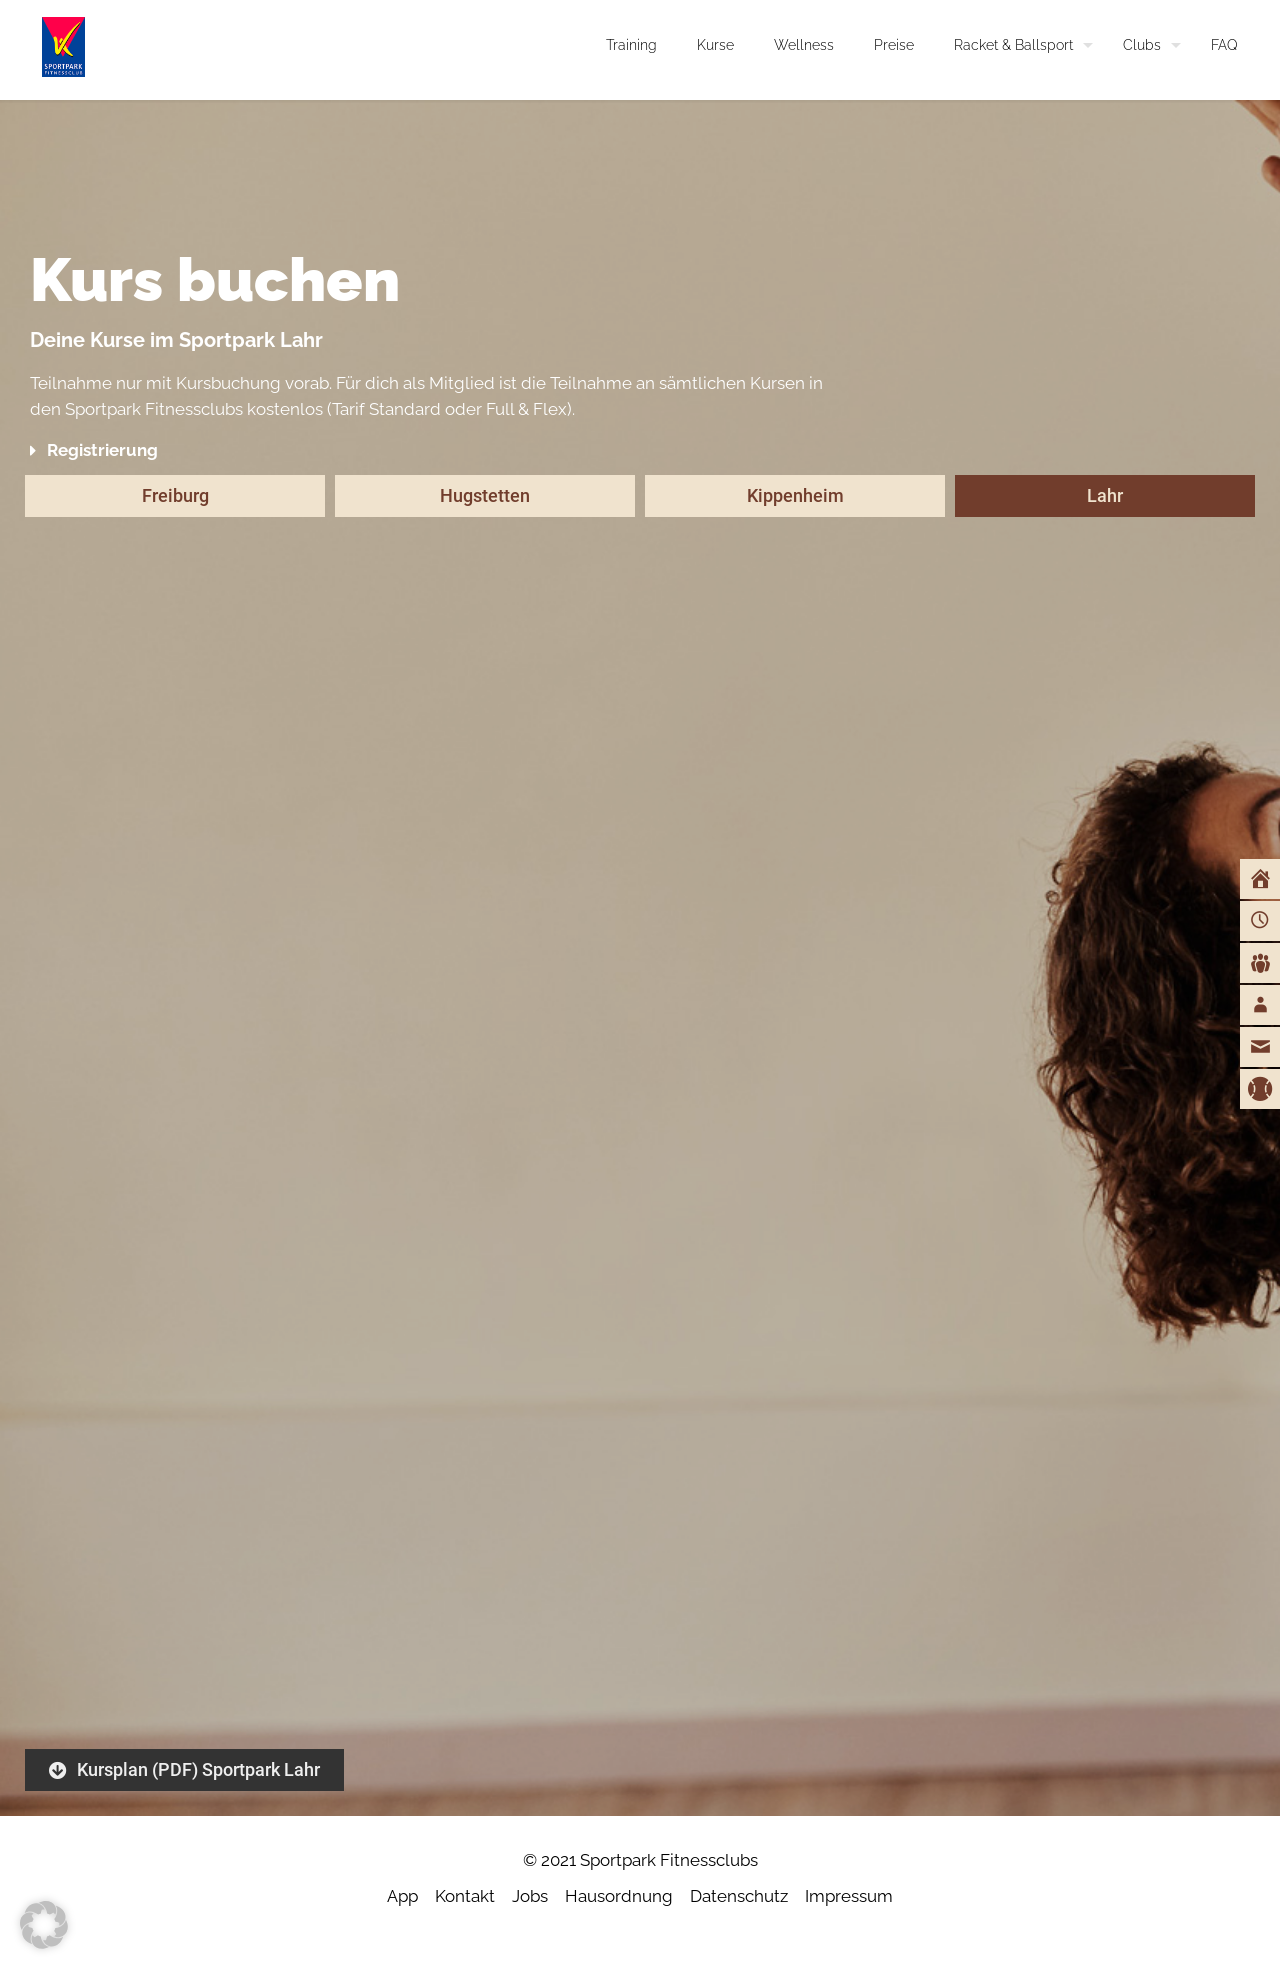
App (402, 1896)
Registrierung (102, 450)
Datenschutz (739, 1896)
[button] (435, 450)
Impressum (849, 1896)
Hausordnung (619, 1896)
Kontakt (465, 1896)
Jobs (530, 1896)
